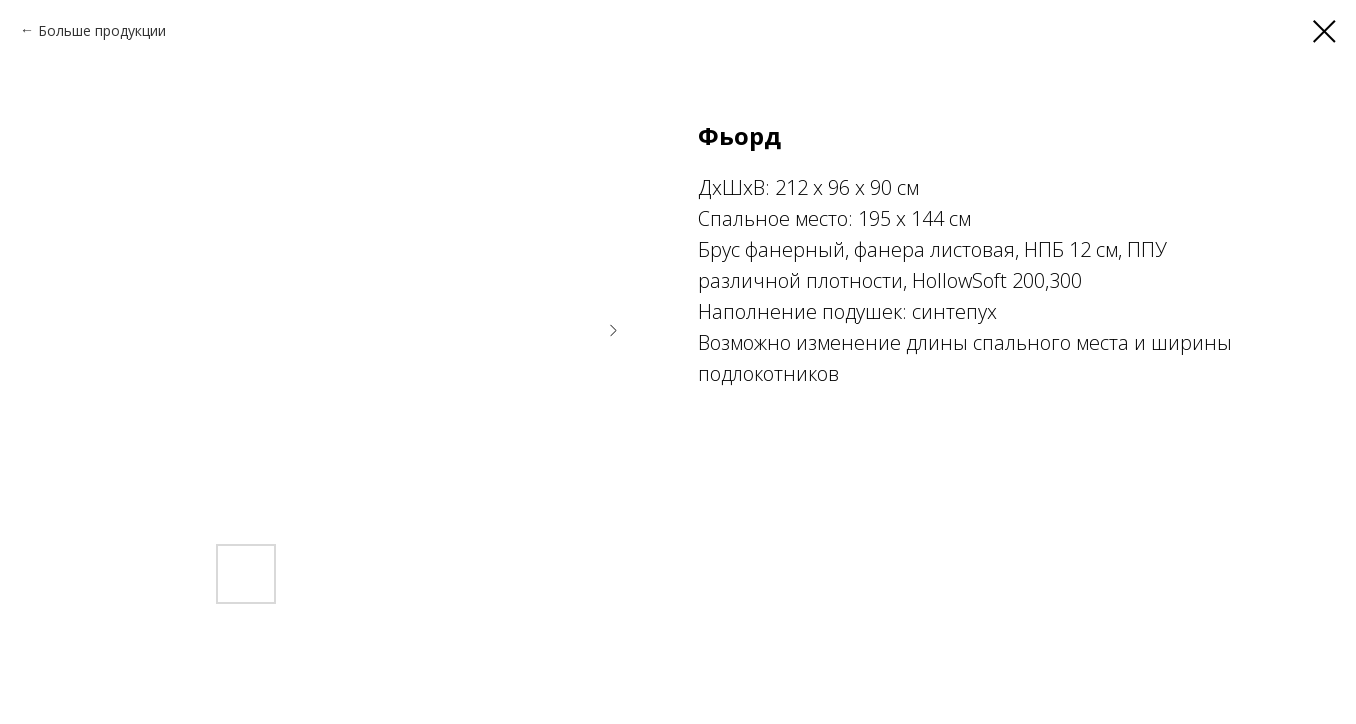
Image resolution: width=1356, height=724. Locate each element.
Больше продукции (102, 30)
